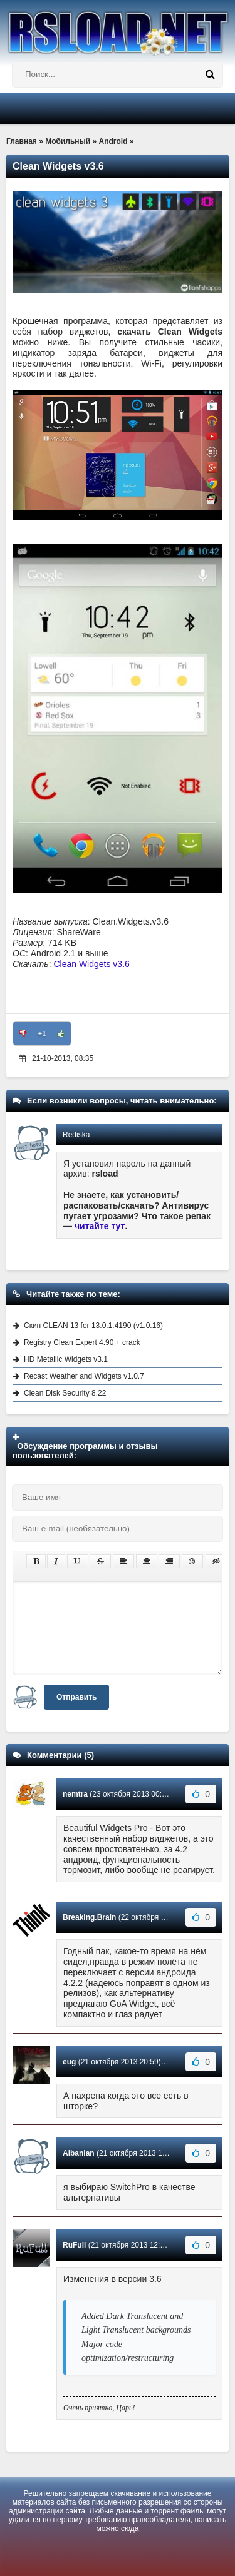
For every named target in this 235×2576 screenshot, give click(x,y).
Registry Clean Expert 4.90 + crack (82, 1342)
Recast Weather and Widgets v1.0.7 (84, 1376)
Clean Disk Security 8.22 (65, 1393)
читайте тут (100, 1226)
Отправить (76, 1697)
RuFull (74, 2245)
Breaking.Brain (89, 1917)
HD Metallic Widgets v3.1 (66, 1359)
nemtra (75, 1794)
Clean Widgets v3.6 (91, 964)
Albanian (79, 2153)
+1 (42, 1033)
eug (69, 2061)
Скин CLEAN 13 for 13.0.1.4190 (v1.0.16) (93, 1325)
